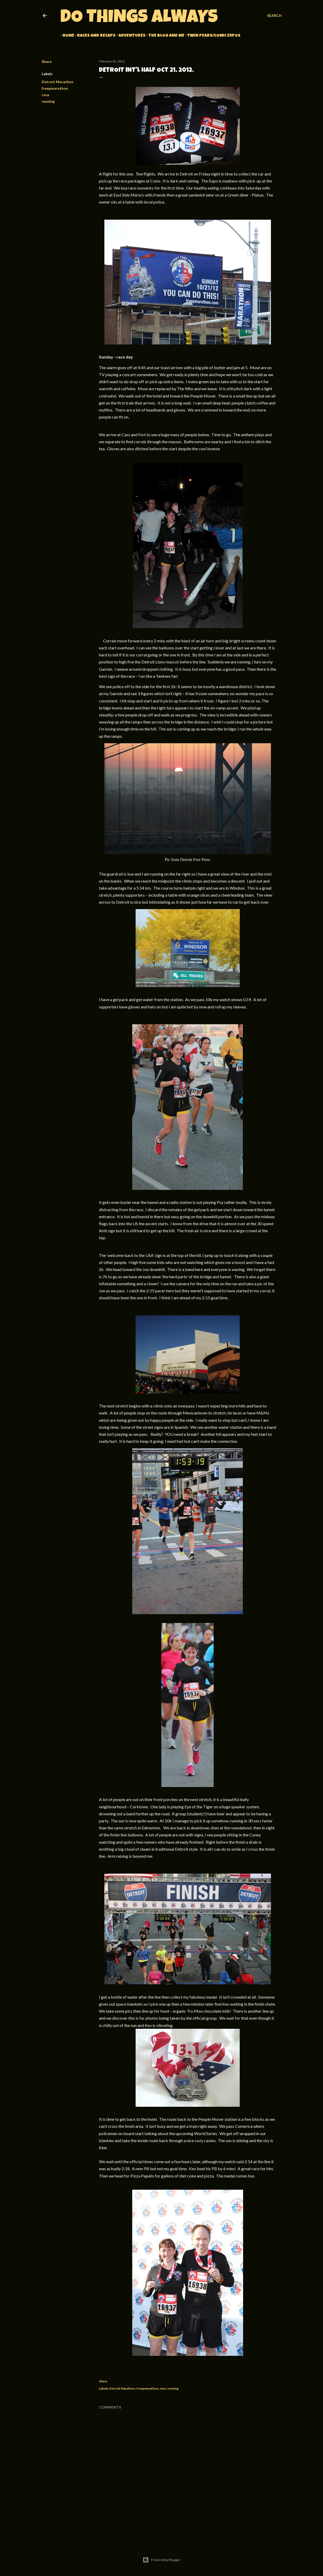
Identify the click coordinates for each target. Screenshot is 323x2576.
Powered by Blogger (161, 2560)
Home (66, 36)
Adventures (129, 36)
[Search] (274, 15)
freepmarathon (55, 88)
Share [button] (47, 61)
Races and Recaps (94, 36)
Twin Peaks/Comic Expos (211, 36)
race (45, 95)
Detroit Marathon (57, 82)
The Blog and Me (164, 36)
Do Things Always (139, 18)
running (48, 101)
